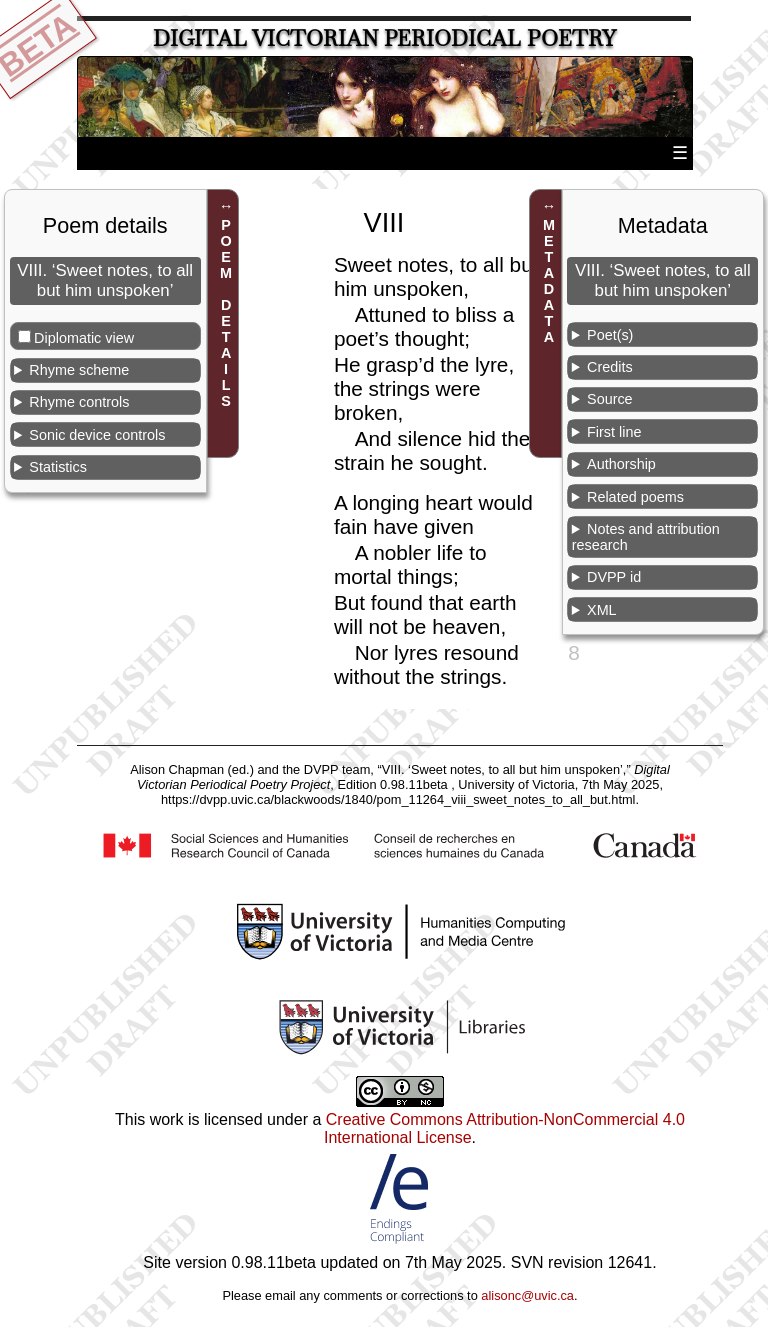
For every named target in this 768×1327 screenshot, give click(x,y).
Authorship (621, 464)
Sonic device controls (97, 435)
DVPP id (614, 577)
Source (610, 399)
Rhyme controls (79, 402)
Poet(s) (610, 335)
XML (602, 610)
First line (614, 432)
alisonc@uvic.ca (527, 1295)
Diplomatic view (84, 338)
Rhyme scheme (79, 370)
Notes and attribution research (646, 537)
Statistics (58, 467)
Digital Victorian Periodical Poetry (384, 38)
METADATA (549, 281)
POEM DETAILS (226, 313)
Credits (610, 367)
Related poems (635, 497)
